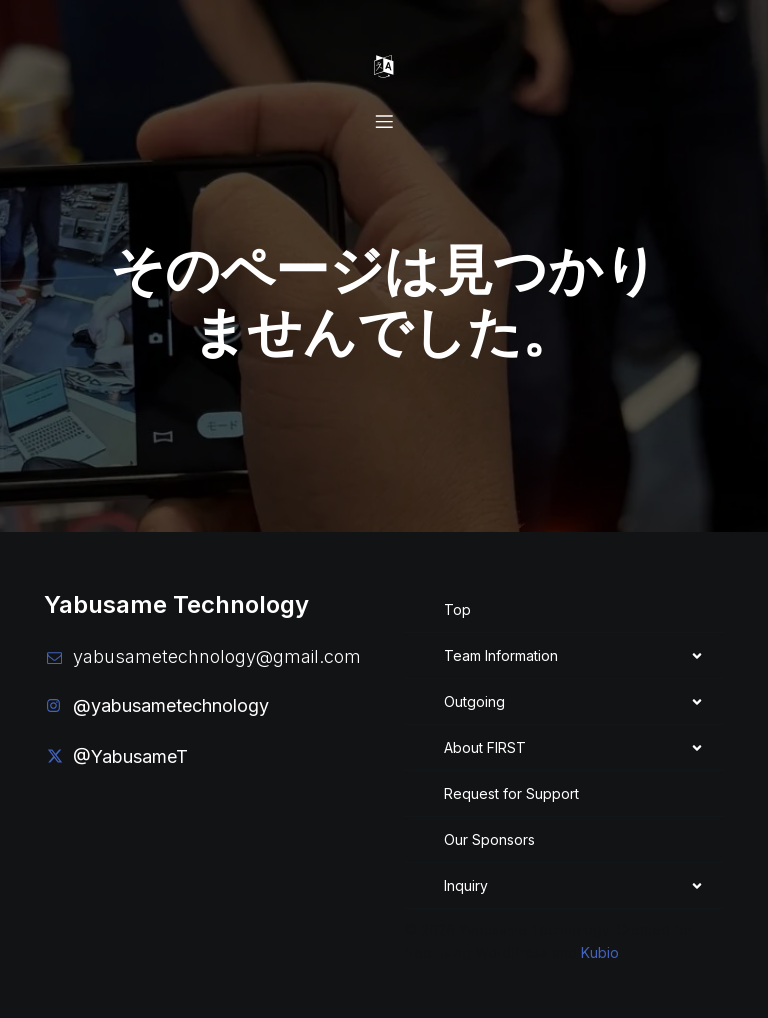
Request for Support (511, 792)
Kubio (600, 951)
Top (457, 608)
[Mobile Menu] (384, 67)
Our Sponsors (489, 838)
